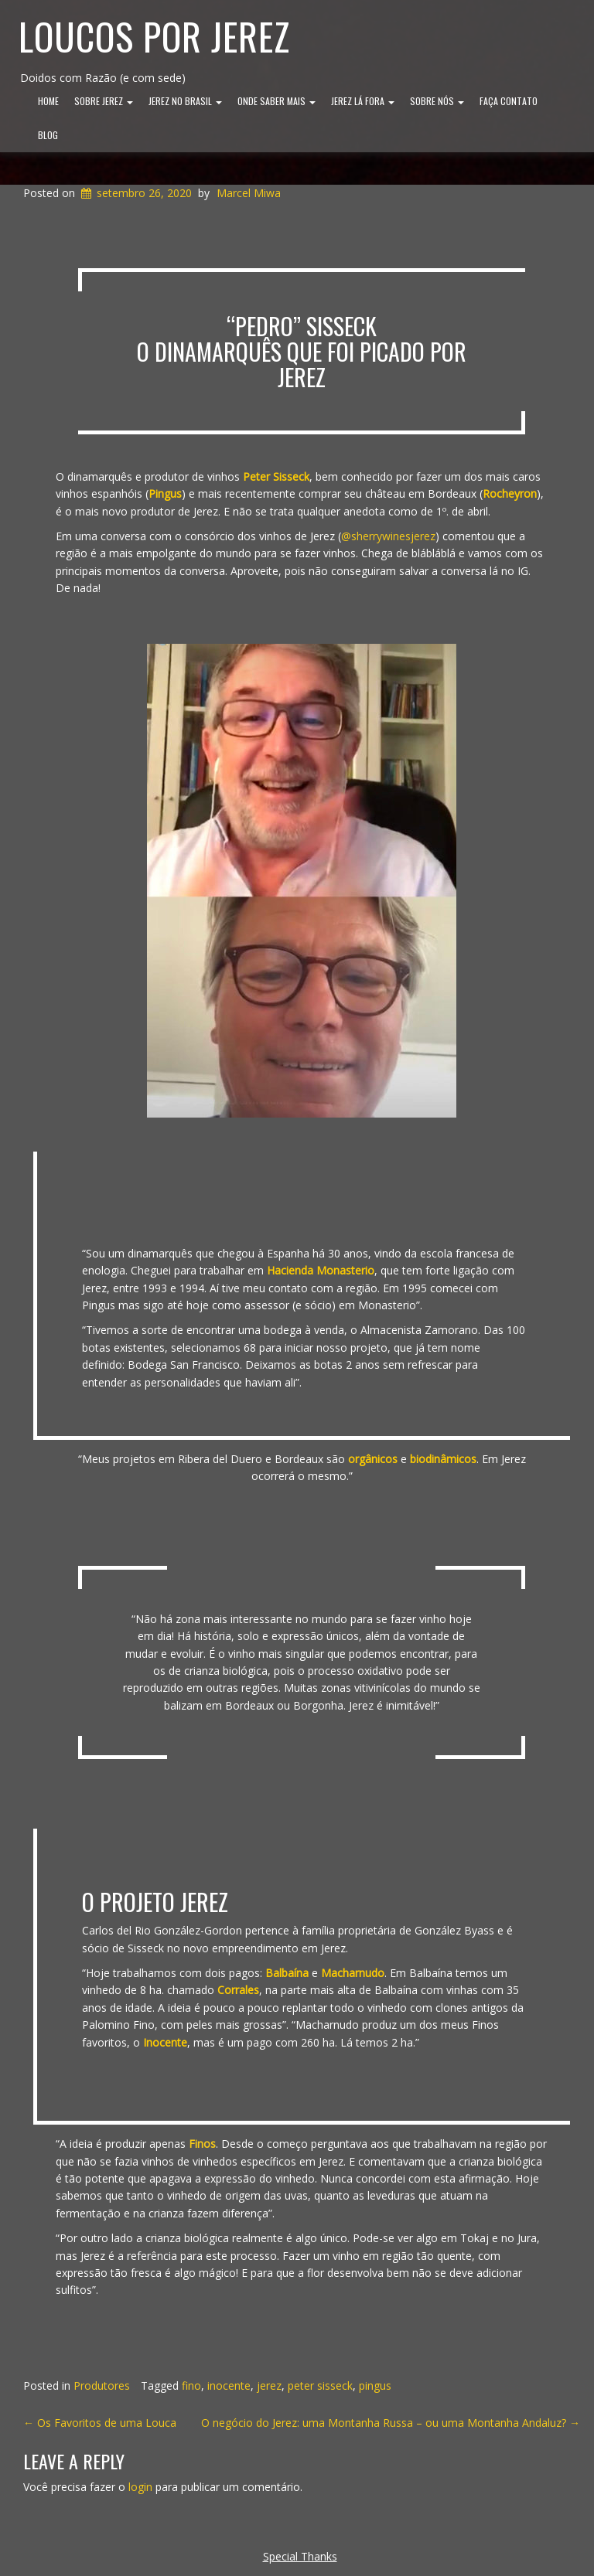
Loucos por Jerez (154, 36)
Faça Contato (509, 100)
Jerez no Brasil (185, 100)
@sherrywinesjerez (388, 536)
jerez (269, 2385)
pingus (375, 2385)
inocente (229, 2385)
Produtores (101, 2385)
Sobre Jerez (103, 100)
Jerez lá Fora (362, 100)
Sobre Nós (437, 100)
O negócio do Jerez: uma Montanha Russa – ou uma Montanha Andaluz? (390, 2422)
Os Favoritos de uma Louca (99, 2422)
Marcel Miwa (249, 192)
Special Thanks (300, 2556)
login (140, 2486)
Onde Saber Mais (276, 100)
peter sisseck (320, 2385)
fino (191, 2385)
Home (48, 100)
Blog (48, 134)
